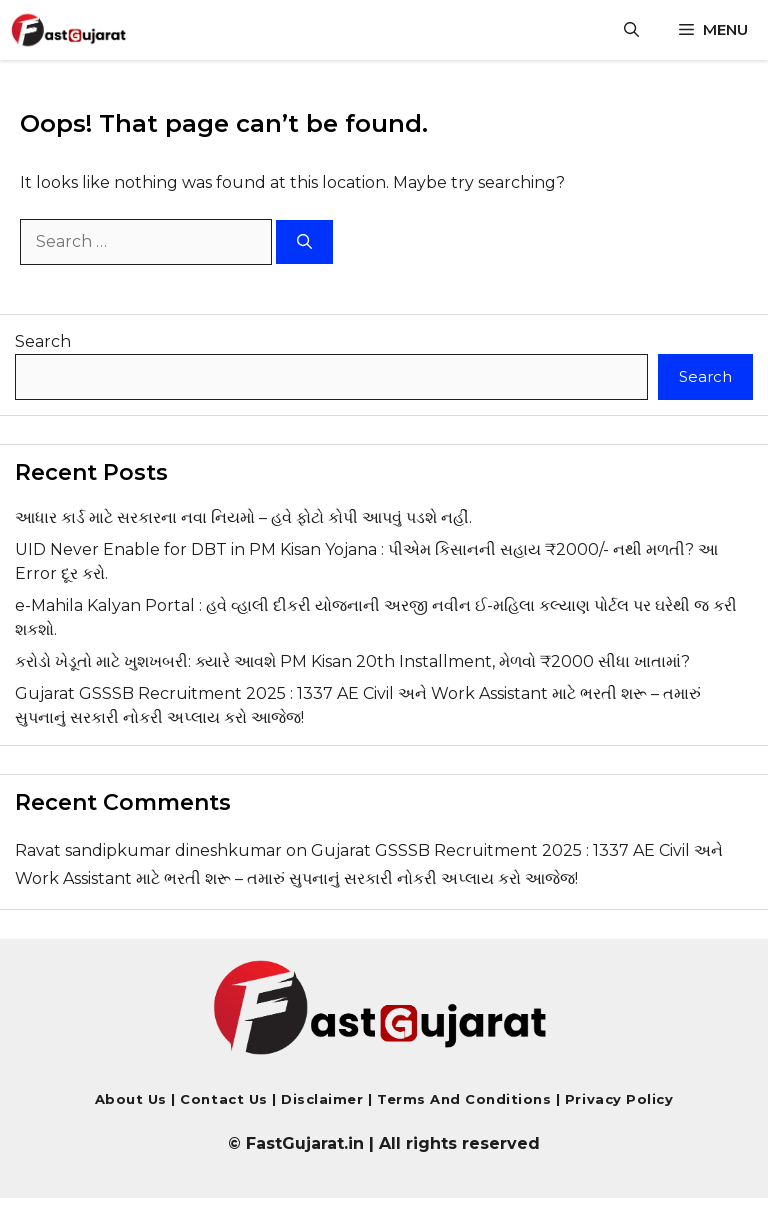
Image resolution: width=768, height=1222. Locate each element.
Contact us (223, 1099)
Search (43, 341)
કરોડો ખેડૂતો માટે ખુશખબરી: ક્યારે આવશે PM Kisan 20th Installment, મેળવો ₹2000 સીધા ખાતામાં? (352, 661)
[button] (631, 30)
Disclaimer (324, 1099)
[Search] (304, 242)
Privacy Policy (616, 1099)
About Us (131, 1099)
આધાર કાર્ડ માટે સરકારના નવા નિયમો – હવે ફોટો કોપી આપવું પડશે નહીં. (243, 517)
